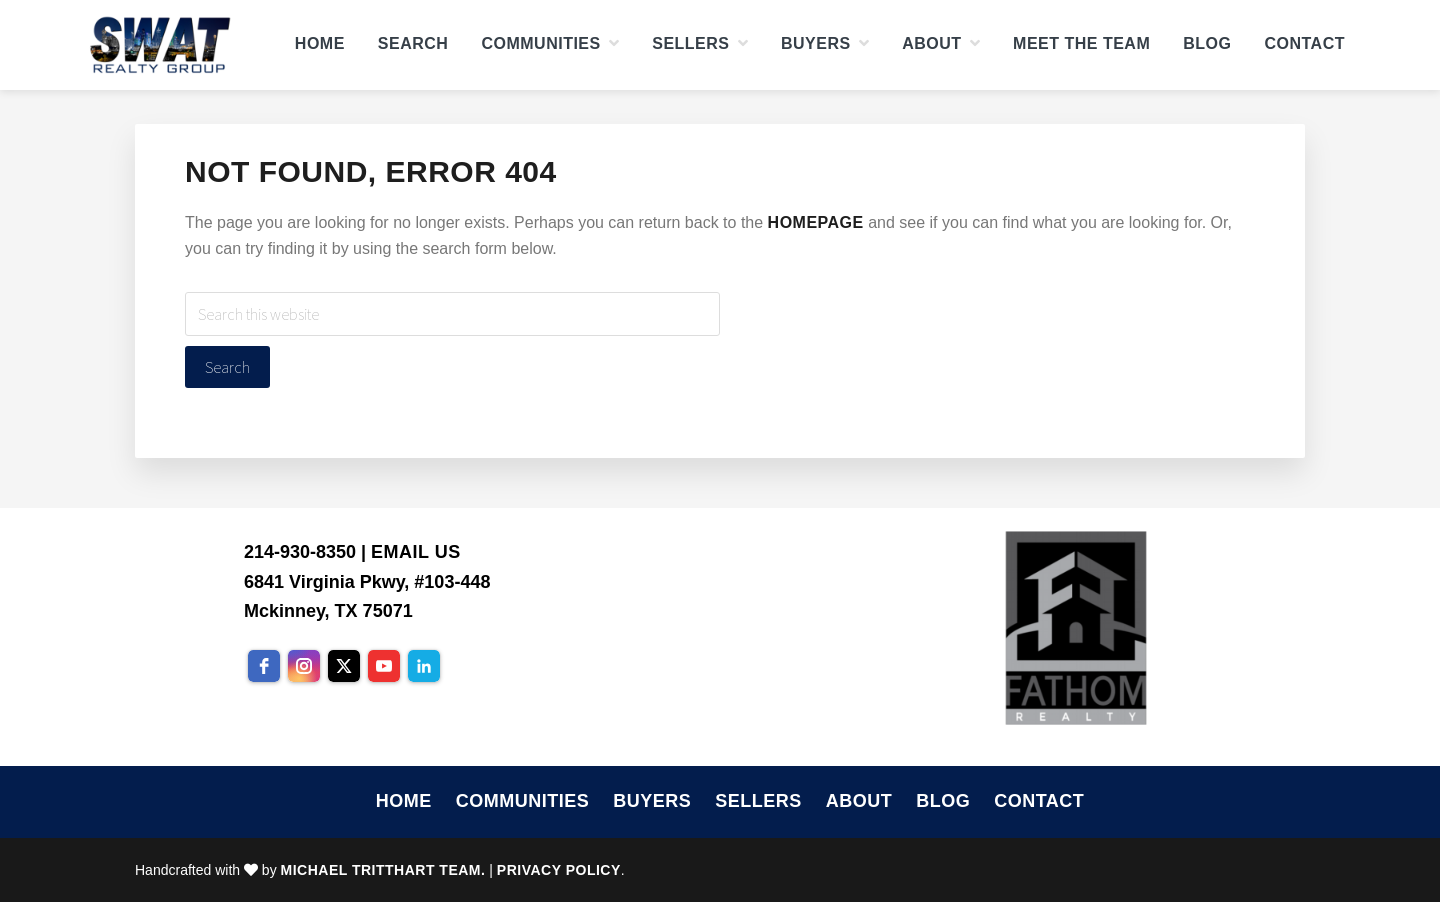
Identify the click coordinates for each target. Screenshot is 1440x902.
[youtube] (384, 666)
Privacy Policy (559, 870)
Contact (1039, 801)
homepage (816, 222)
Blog (943, 801)
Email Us (416, 552)
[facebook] (264, 666)
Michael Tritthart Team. (383, 870)
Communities (523, 801)
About (859, 801)
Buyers (652, 801)
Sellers (758, 801)
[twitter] (344, 666)
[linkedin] (424, 666)
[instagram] (304, 666)
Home (404, 801)
